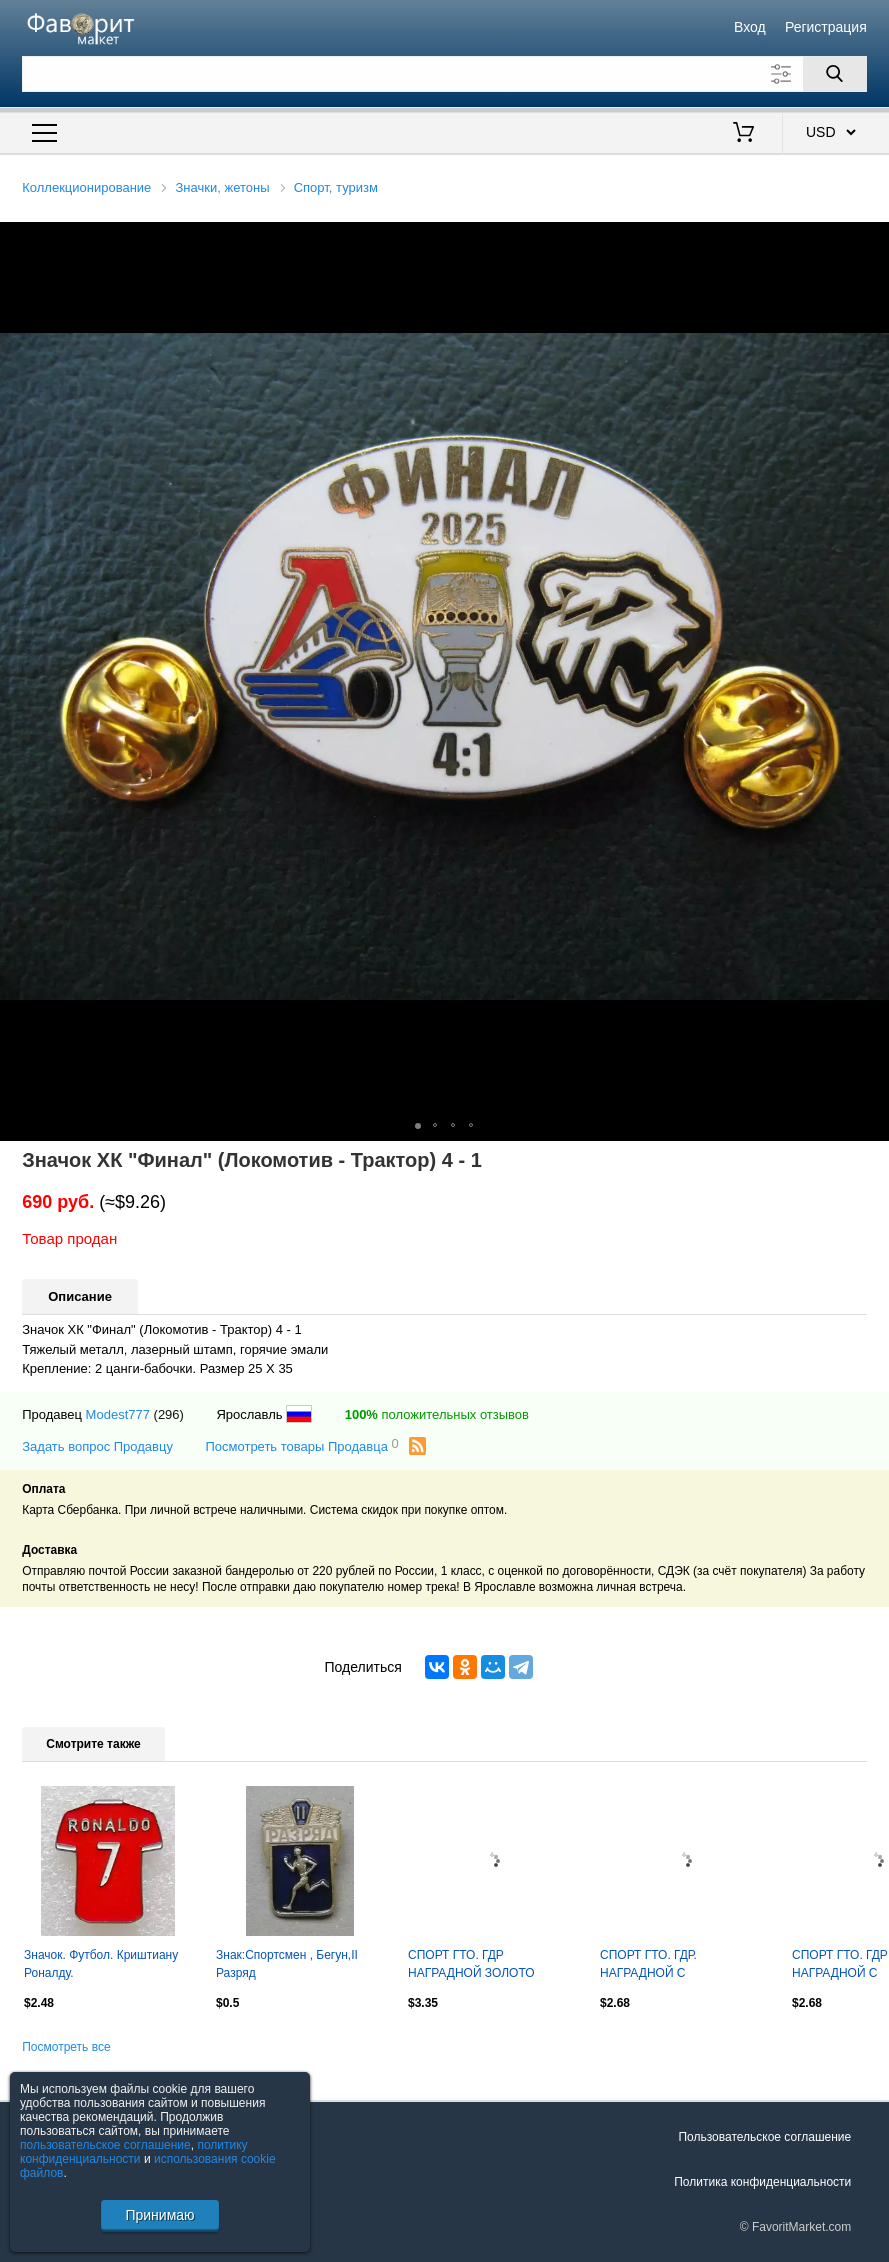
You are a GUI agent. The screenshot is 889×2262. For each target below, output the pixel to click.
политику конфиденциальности (134, 2152)
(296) (169, 1414)
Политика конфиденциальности (762, 2182)
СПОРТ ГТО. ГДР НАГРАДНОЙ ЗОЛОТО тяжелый (471, 1966)
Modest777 (118, 1414)
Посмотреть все (66, 2047)
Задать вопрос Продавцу (97, 1446)
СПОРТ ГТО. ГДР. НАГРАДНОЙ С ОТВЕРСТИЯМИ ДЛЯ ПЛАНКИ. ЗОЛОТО (660, 1966)
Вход (750, 27)
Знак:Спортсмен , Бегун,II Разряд (287, 1964)
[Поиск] (835, 74)
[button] (871, 240)
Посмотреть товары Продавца (301, 1445)
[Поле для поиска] (444, 74)
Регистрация (826, 27)
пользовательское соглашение (105, 2145)
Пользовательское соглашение (764, 2137)
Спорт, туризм (336, 187)
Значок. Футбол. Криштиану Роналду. (101, 1964)
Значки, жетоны (223, 187)
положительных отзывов (437, 1414)
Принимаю (159, 2215)
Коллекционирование (86, 187)
